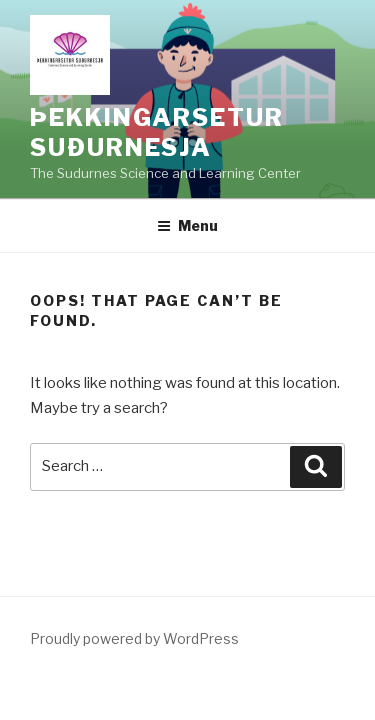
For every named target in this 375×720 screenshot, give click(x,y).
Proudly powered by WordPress (134, 638)
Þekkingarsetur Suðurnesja (157, 132)
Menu (187, 225)
